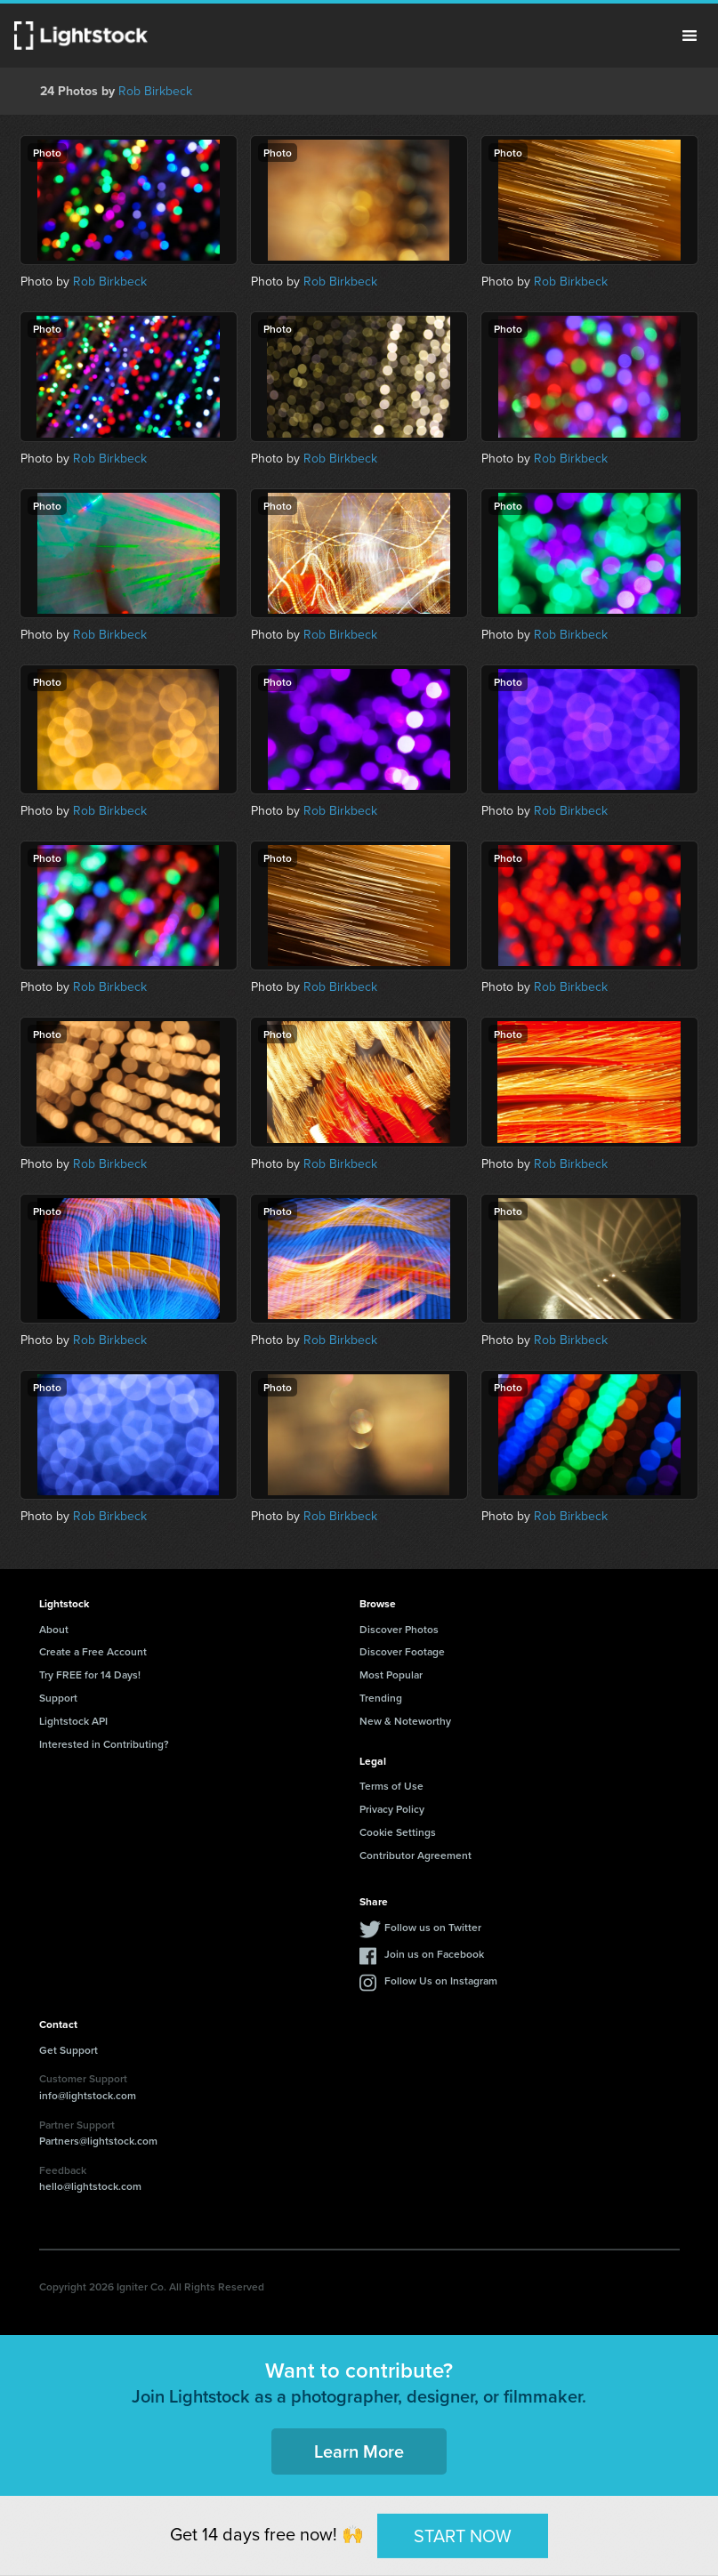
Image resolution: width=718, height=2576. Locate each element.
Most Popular (391, 1674)
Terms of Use (391, 1785)
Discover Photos (399, 1629)
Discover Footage (402, 1651)
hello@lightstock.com (90, 2186)
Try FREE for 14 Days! (90, 1674)
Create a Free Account (93, 1651)
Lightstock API (73, 1720)
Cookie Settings (397, 1831)
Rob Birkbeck (155, 91)
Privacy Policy (391, 1808)
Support (58, 1697)
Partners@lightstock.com (98, 2140)
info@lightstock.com (87, 2095)
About (54, 1629)
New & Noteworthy (405, 1720)
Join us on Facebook (434, 1953)
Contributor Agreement (415, 1855)
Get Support (68, 2049)
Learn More (359, 2451)
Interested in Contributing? (104, 1743)
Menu (689, 35)
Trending (380, 1697)
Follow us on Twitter (432, 1927)
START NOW (463, 2535)
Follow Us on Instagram (440, 1980)
